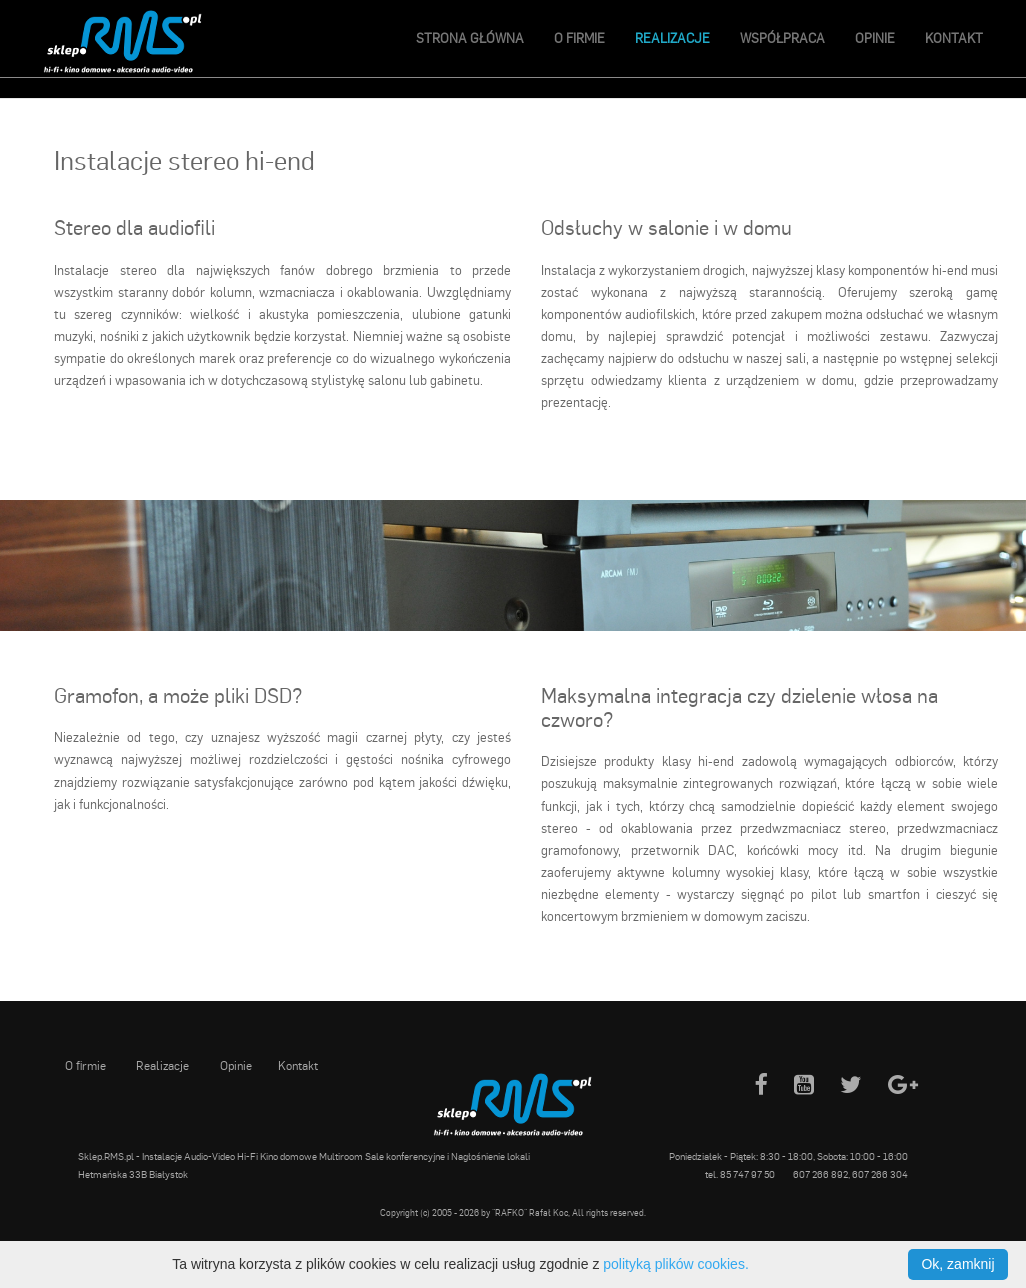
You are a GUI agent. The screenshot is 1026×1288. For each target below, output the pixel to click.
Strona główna (470, 37)
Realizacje (672, 37)
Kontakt (954, 37)
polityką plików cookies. (676, 1264)
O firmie (579, 37)
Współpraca (782, 37)
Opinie (875, 37)
